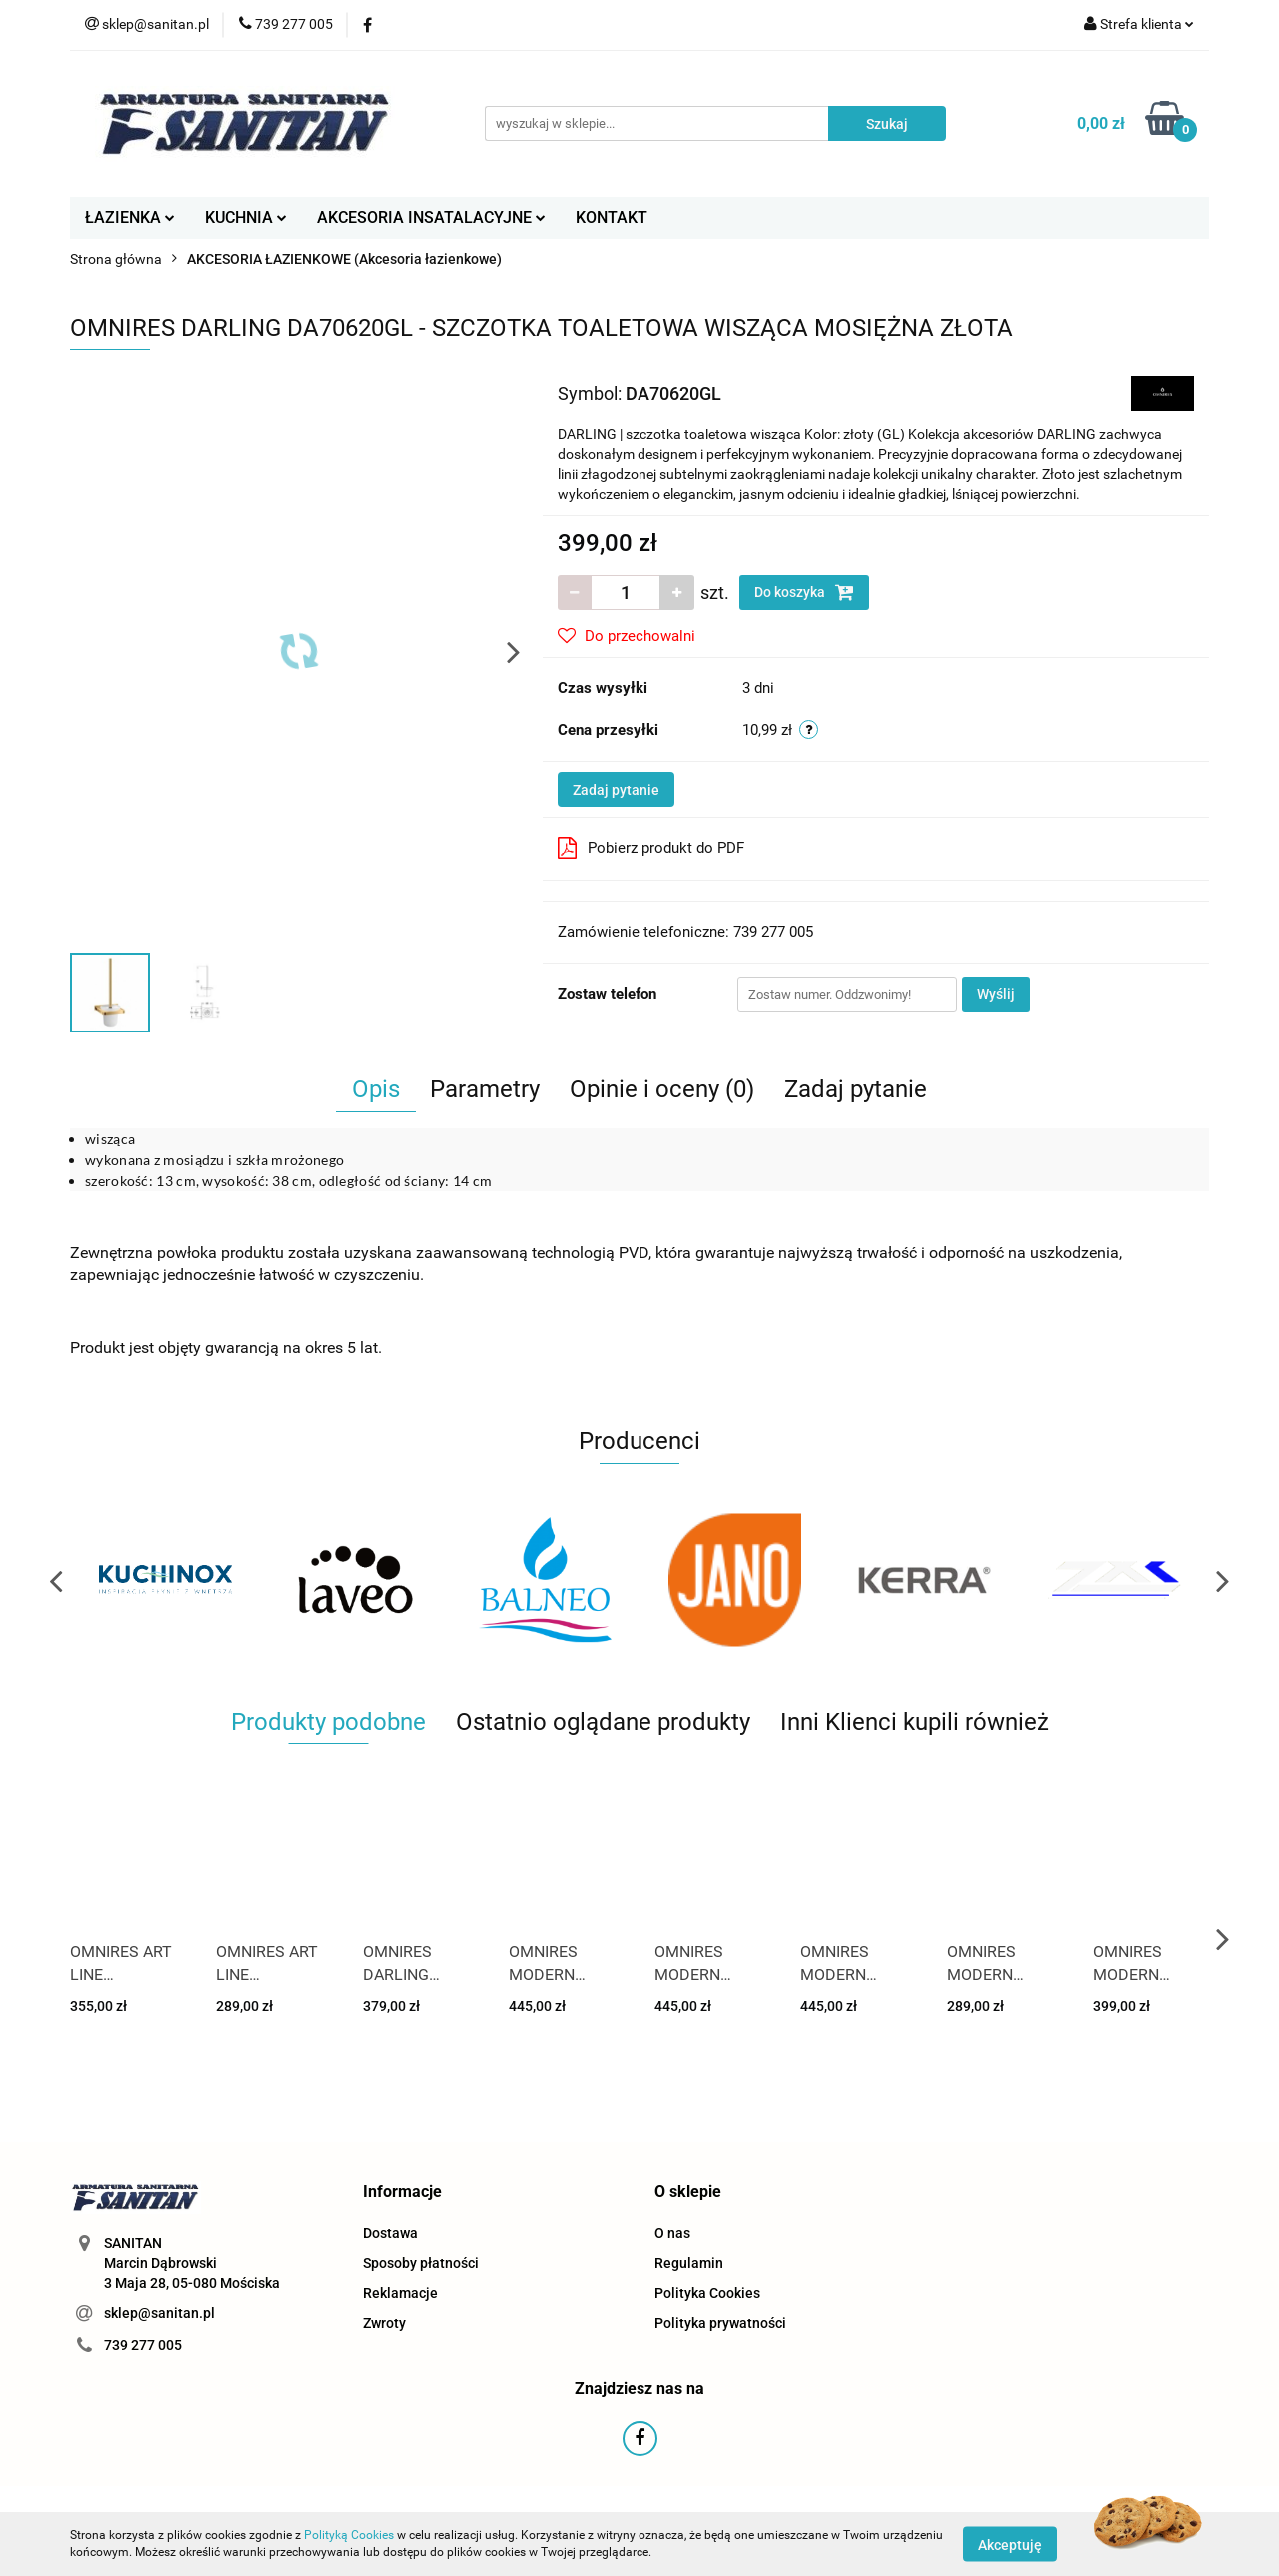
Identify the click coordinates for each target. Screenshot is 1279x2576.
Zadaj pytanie (616, 790)
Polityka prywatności (720, 2323)
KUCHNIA (246, 217)
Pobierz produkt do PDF (651, 848)
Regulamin (688, 2263)
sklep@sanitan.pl (159, 2313)
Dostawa (390, 2233)
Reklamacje (400, 2293)
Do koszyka (804, 592)
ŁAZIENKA (130, 217)
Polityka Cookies (707, 2293)
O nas (672, 2233)
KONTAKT (611, 217)
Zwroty (384, 2323)
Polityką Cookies (349, 2535)
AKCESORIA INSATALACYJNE (431, 217)
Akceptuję (1010, 2544)
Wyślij (996, 994)
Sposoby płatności (421, 2263)
